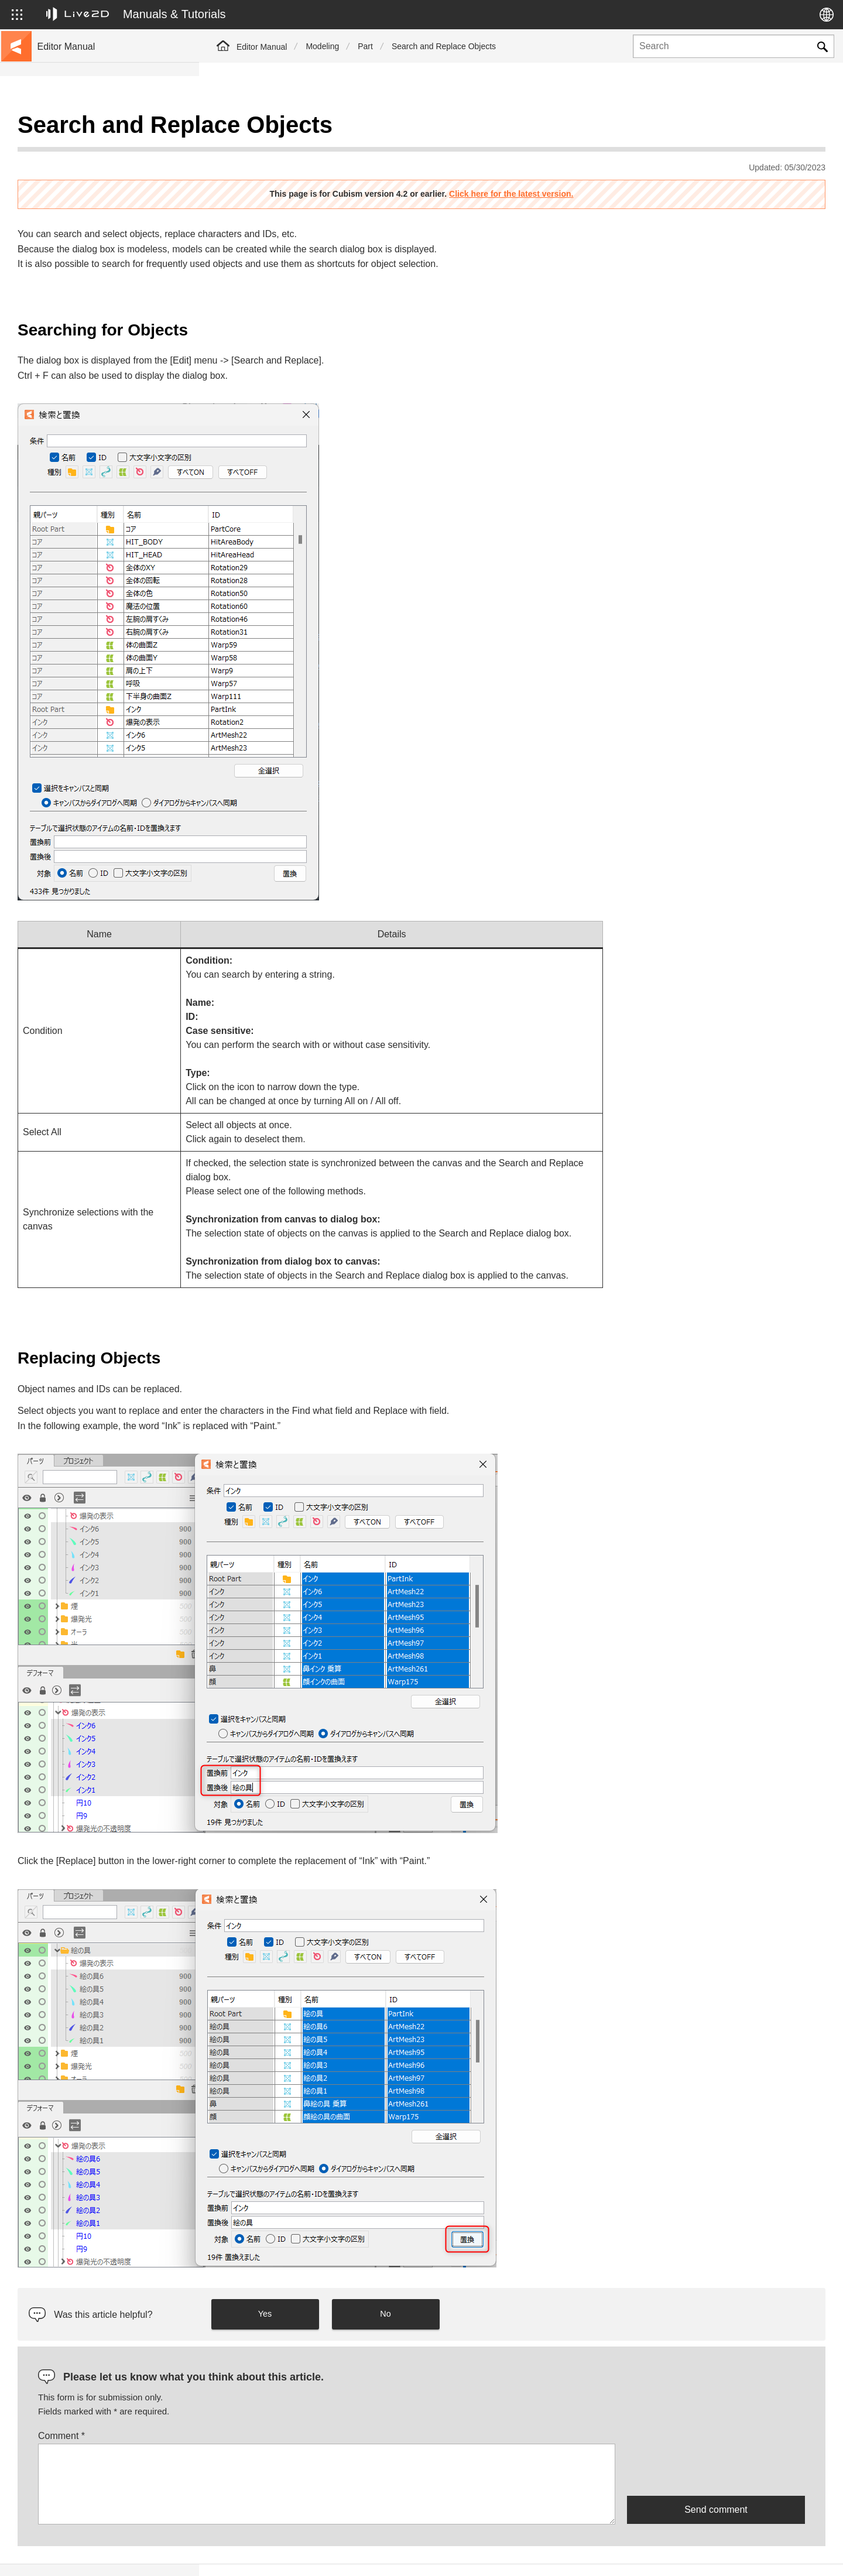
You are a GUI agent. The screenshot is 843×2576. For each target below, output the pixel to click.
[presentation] (716, 2440)
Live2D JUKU (614, 2554)
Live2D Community (772, 2554)
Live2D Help (688, 2554)
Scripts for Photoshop (78, 410)
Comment (260, 2406)
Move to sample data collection (95, 166)
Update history (65, 203)
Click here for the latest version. (611, 164)
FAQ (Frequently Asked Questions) (102, 222)
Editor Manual (262, 47)
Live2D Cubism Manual (81, 128)
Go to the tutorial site (76, 147)
